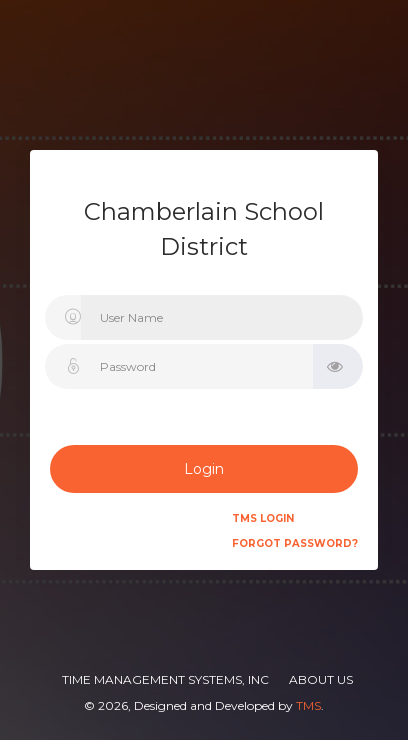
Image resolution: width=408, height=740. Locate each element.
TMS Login (263, 518)
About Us (321, 679)
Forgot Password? (295, 543)
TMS (308, 705)
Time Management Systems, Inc (165, 679)
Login (204, 469)
